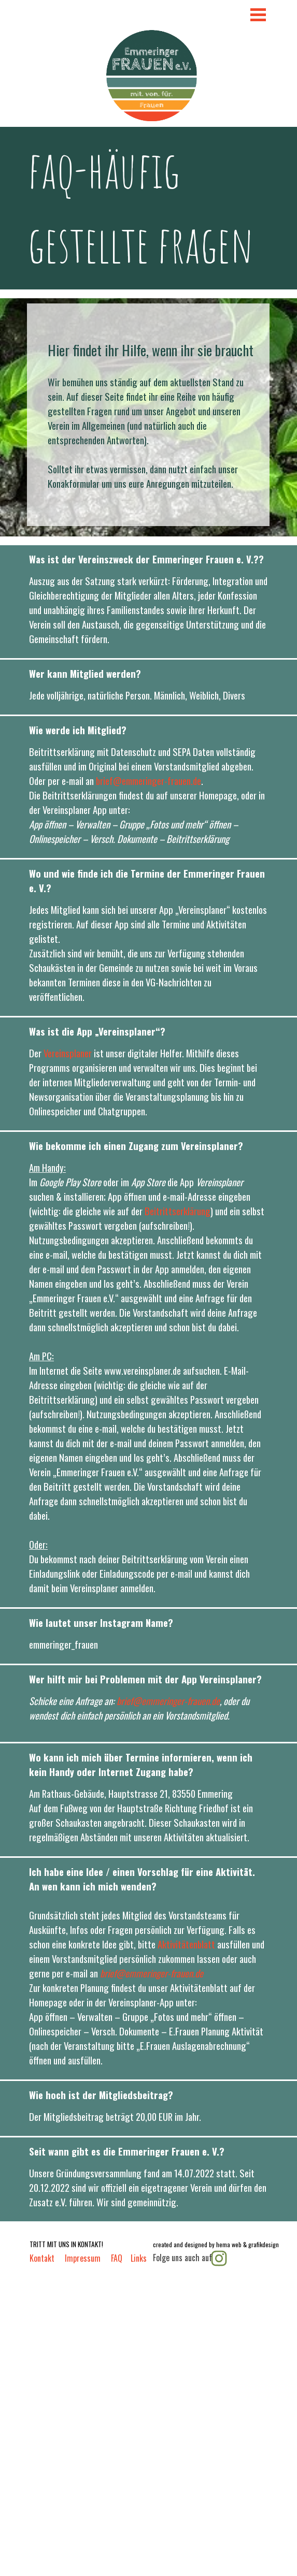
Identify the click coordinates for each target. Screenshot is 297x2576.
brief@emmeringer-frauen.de (148, 781)
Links (139, 2258)
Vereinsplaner (68, 1053)
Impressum (83, 2258)
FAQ (116, 2258)
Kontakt (42, 2258)
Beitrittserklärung (177, 1211)
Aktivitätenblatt (187, 1944)
